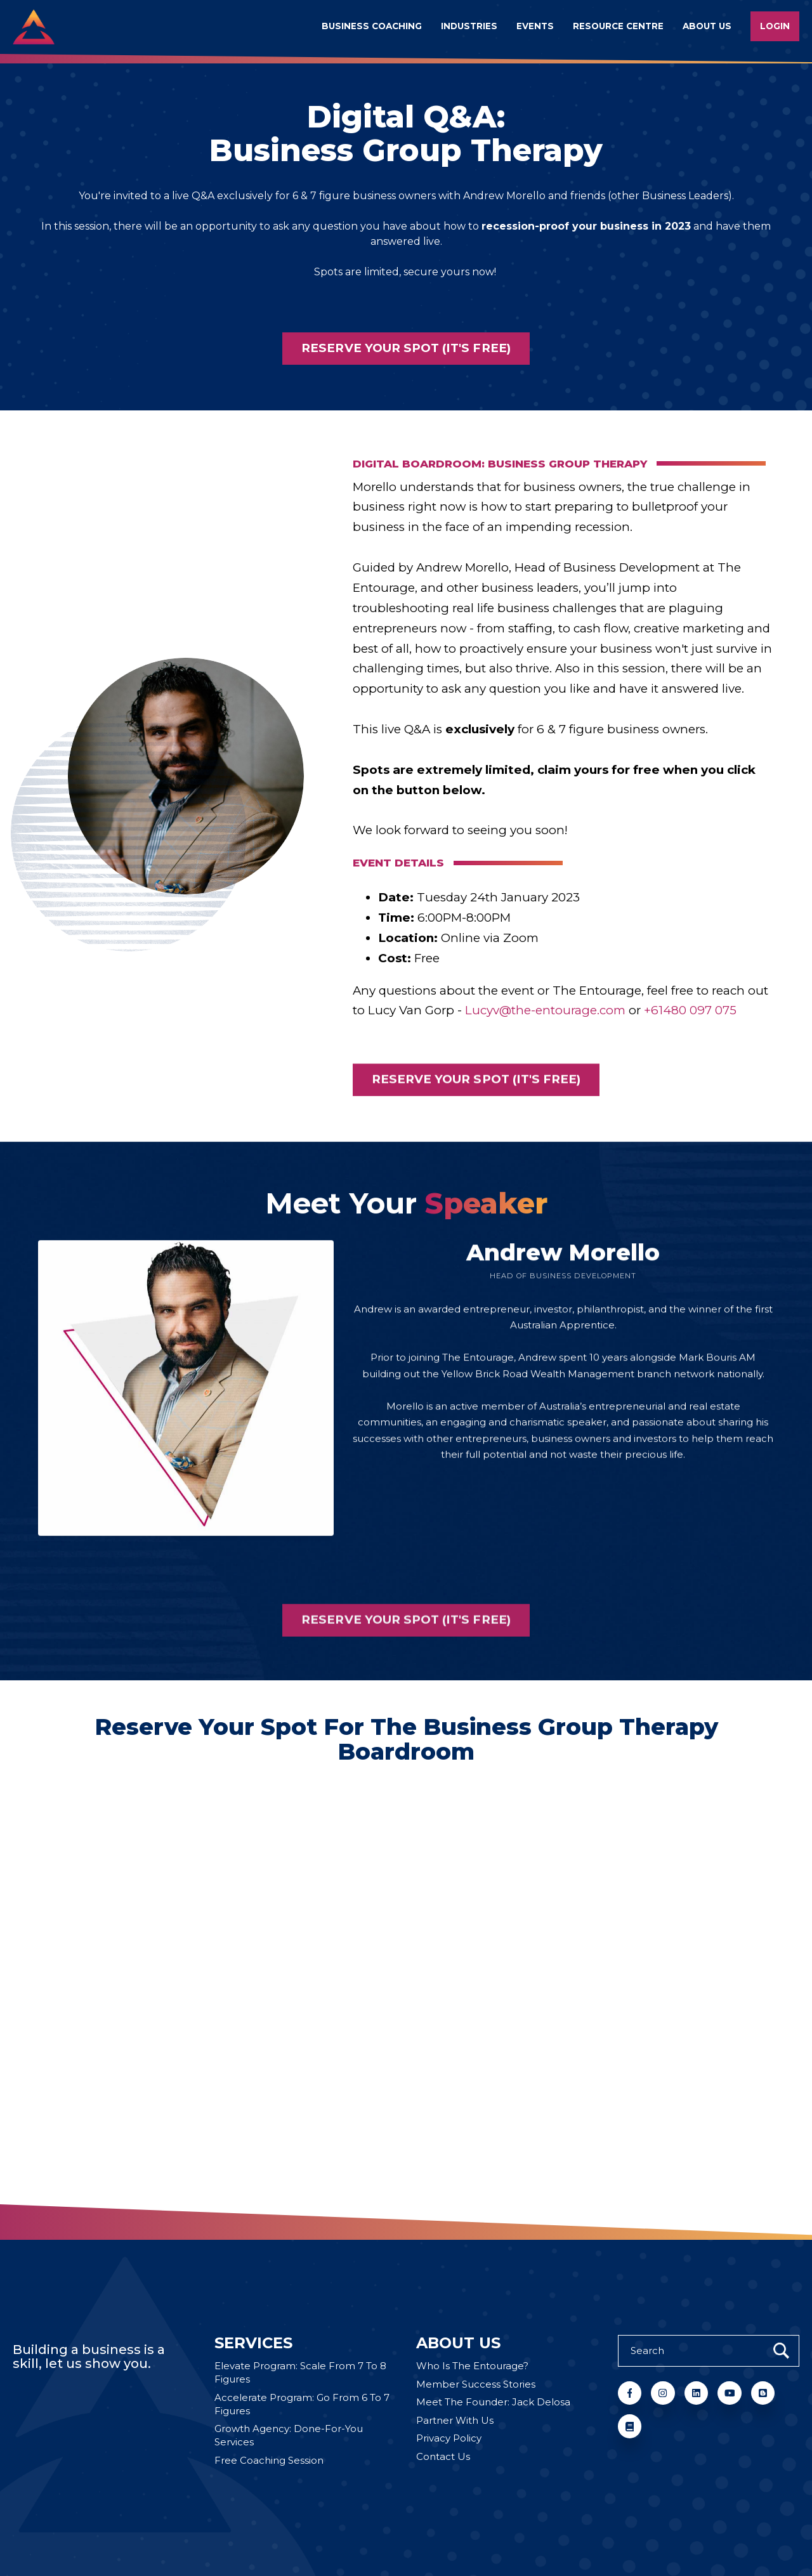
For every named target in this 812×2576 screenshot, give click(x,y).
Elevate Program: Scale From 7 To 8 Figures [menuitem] (300, 2372)
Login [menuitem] (775, 26)
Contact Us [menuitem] (443, 2456)
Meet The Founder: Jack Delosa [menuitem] (493, 2402)
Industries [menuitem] (469, 26)
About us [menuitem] (707, 26)
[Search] (708, 2351)
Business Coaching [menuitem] (372, 26)
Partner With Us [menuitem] (455, 2420)
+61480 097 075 (690, 1038)
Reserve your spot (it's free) (405, 348)
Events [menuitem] (535, 26)
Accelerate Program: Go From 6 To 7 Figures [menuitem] (302, 2404)
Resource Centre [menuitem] (618, 26)
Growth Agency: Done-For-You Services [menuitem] (288, 2435)
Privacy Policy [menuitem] (448, 2438)
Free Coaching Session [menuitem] (269, 2460)
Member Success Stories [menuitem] (475, 2384)
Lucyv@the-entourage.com (545, 1038)
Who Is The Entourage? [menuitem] (472, 2366)
